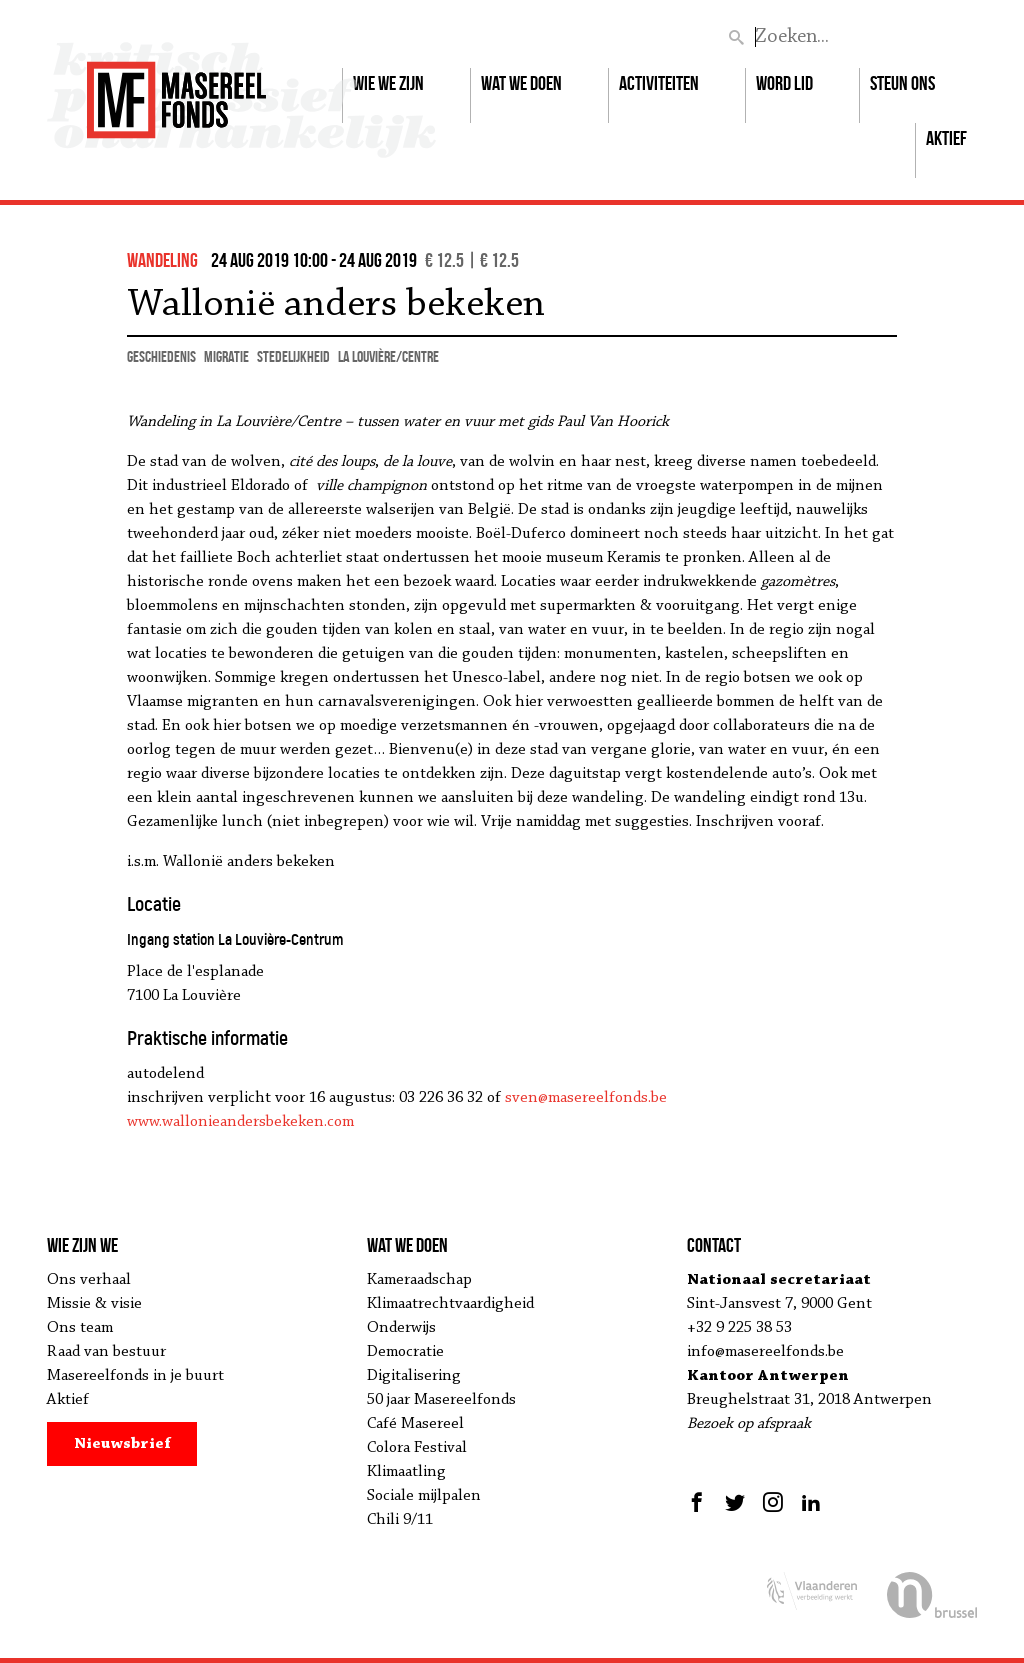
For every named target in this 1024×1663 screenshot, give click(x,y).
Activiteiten (659, 83)
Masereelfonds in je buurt (135, 1376)
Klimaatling (406, 1472)
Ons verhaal (89, 1280)
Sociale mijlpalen (424, 1496)
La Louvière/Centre (388, 356)
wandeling (162, 260)
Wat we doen (521, 83)
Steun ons (902, 83)
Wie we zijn (388, 83)
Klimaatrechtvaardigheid (450, 1304)
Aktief (946, 138)
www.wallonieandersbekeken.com (240, 1122)
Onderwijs (401, 1328)
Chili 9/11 (400, 1520)
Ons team (80, 1328)
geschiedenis (161, 356)
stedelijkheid (293, 356)
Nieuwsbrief (122, 1444)
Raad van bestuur (106, 1352)
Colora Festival (417, 1448)
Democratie (405, 1352)
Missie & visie (94, 1304)
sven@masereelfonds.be (586, 1098)
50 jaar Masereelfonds (441, 1400)
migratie (226, 356)
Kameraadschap (419, 1280)
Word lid (784, 83)
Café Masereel (415, 1424)
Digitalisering (414, 1376)
